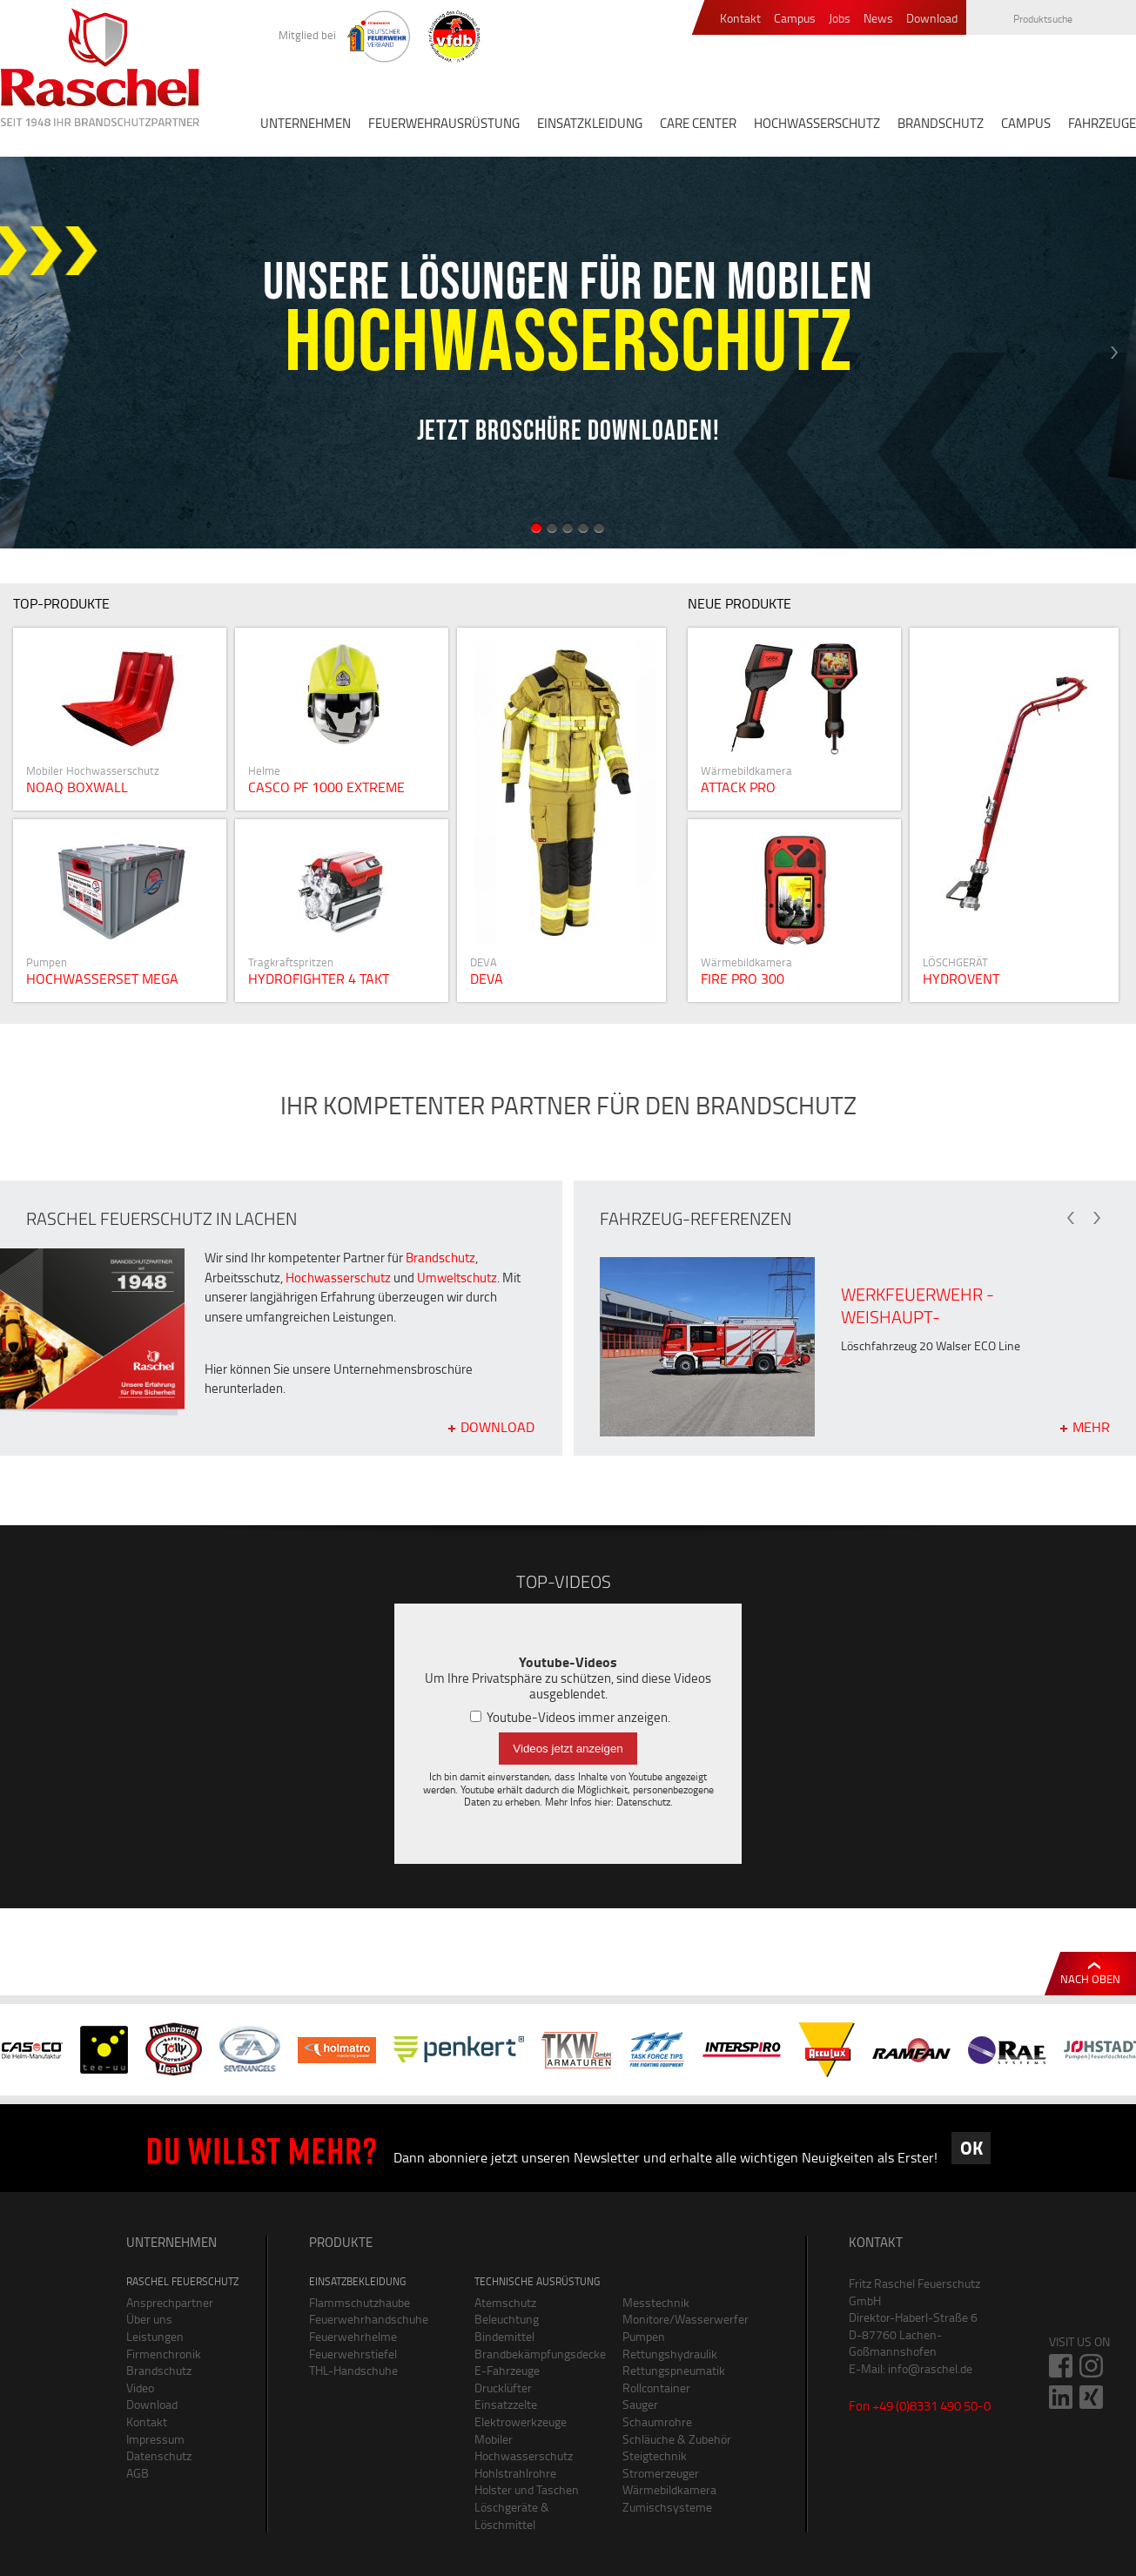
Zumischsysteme (667, 2507)
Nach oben (1090, 1979)
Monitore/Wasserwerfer (683, 2318)
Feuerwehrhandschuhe (368, 2318)
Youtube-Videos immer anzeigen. (570, 1717)
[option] (568, 352)
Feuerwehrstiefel (353, 2353)
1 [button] (536, 527)
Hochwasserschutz (338, 1277)
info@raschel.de (930, 2368)
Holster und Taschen (526, 2489)
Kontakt (740, 18)
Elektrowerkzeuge (520, 2421)
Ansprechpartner (169, 2302)
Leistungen (155, 2336)
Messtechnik (655, 2302)
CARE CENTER (698, 123)
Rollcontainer (656, 2387)
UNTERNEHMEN (305, 123)
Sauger (640, 2404)
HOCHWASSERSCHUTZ (817, 123)
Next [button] (1114, 352)
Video (140, 2387)
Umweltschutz (457, 1277)
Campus (795, 18)
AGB (137, 2473)
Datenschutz (643, 1801)
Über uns (149, 2318)
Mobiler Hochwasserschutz (523, 2448)
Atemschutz (505, 2302)
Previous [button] (22, 352)
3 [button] (568, 527)
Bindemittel (504, 2336)
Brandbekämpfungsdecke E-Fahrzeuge (535, 2362)
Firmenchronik (163, 2353)
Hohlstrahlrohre (515, 2473)
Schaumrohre (657, 2421)
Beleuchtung (506, 2318)
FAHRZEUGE (1102, 123)
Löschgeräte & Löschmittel (511, 2515)
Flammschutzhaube (359, 2302)
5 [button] (599, 527)
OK (971, 2148)
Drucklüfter (503, 2387)
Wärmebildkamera (669, 2489)
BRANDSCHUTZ (940, 123)
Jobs (839, 18)
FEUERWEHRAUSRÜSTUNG (444, 123)
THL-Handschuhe (353, 2370)
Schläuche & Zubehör (676, 2439)
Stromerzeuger (660, 2473)
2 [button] (552, 527)
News (878, 18)
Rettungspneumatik (673, 2370)
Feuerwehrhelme (353, 2336)
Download (932, 18)
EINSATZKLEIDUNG (589, 123)
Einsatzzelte (505, 2404)
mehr (1091, 1426)
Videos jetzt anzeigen (567, 1748)
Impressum (155, 2439)
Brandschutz (440, 1257)
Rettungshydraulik (669, 2353)
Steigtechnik (654, 2455)
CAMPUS (1026, 123)
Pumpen (643, 2336)
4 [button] (583, 527)
